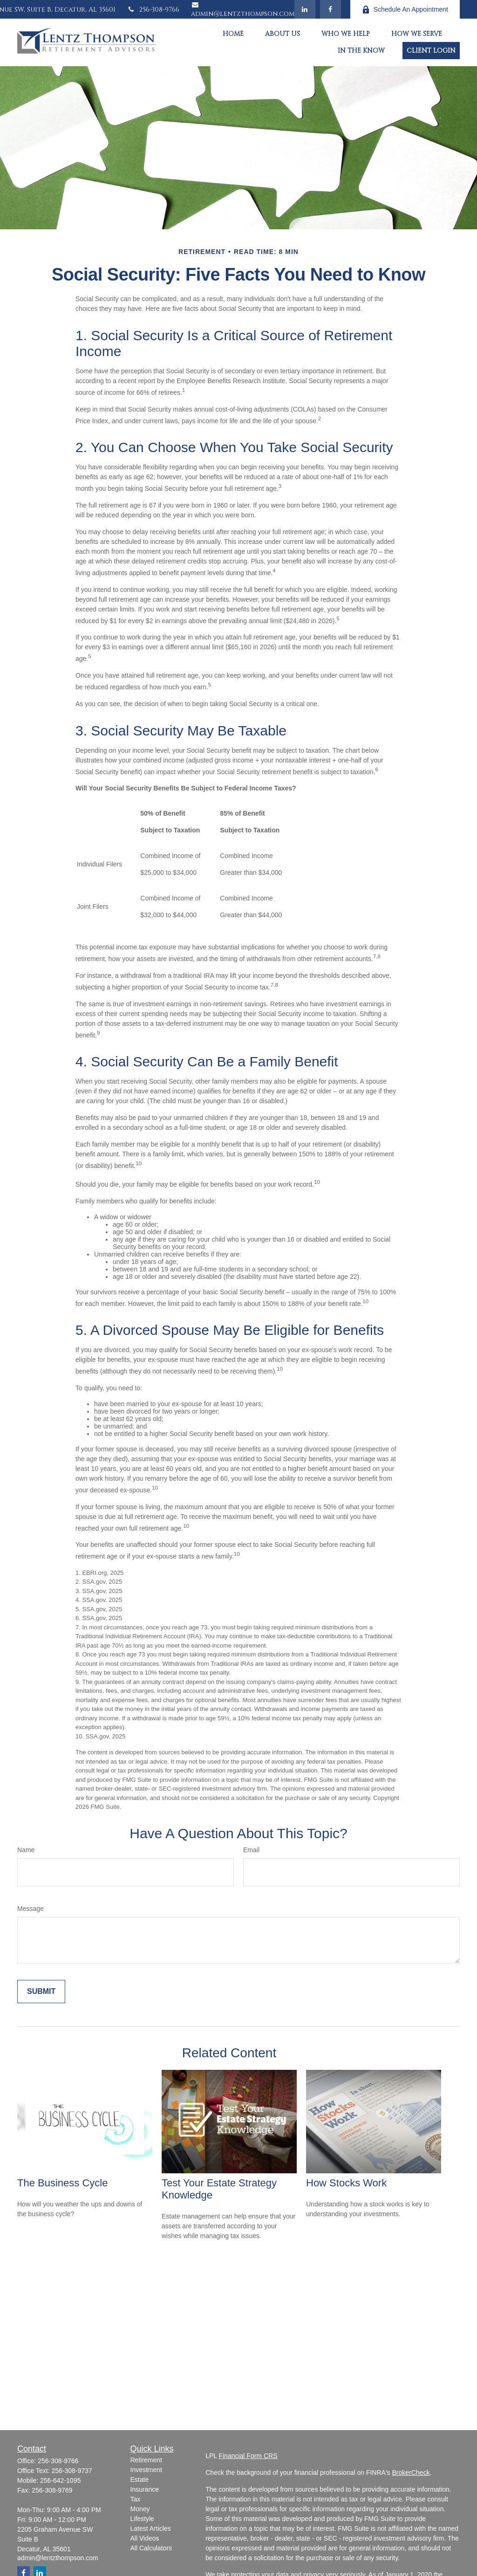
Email (251, 1850)
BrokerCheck (410, 2472)
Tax (135, 2499)
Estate (139, 2479)
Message (30, 1908)
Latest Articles (150, 2528)
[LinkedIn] (304, 9)
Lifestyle (142, 2518)
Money (140, 2509)
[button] (233, 34)
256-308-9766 (153, 9)
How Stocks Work (346, 2183)
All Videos (144, 2538)
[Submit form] (41, 1991)
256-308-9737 (71, 2470)
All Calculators (151, 2548)
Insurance (144, 2489)
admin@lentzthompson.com (242, 9)
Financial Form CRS (247, 2455)
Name (25, 1850)
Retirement (146, 2460)
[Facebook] (330, 9)
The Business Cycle (62, 2183)
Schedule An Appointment (405, 10)
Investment (146, 2469)
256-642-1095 (60, 2480)
